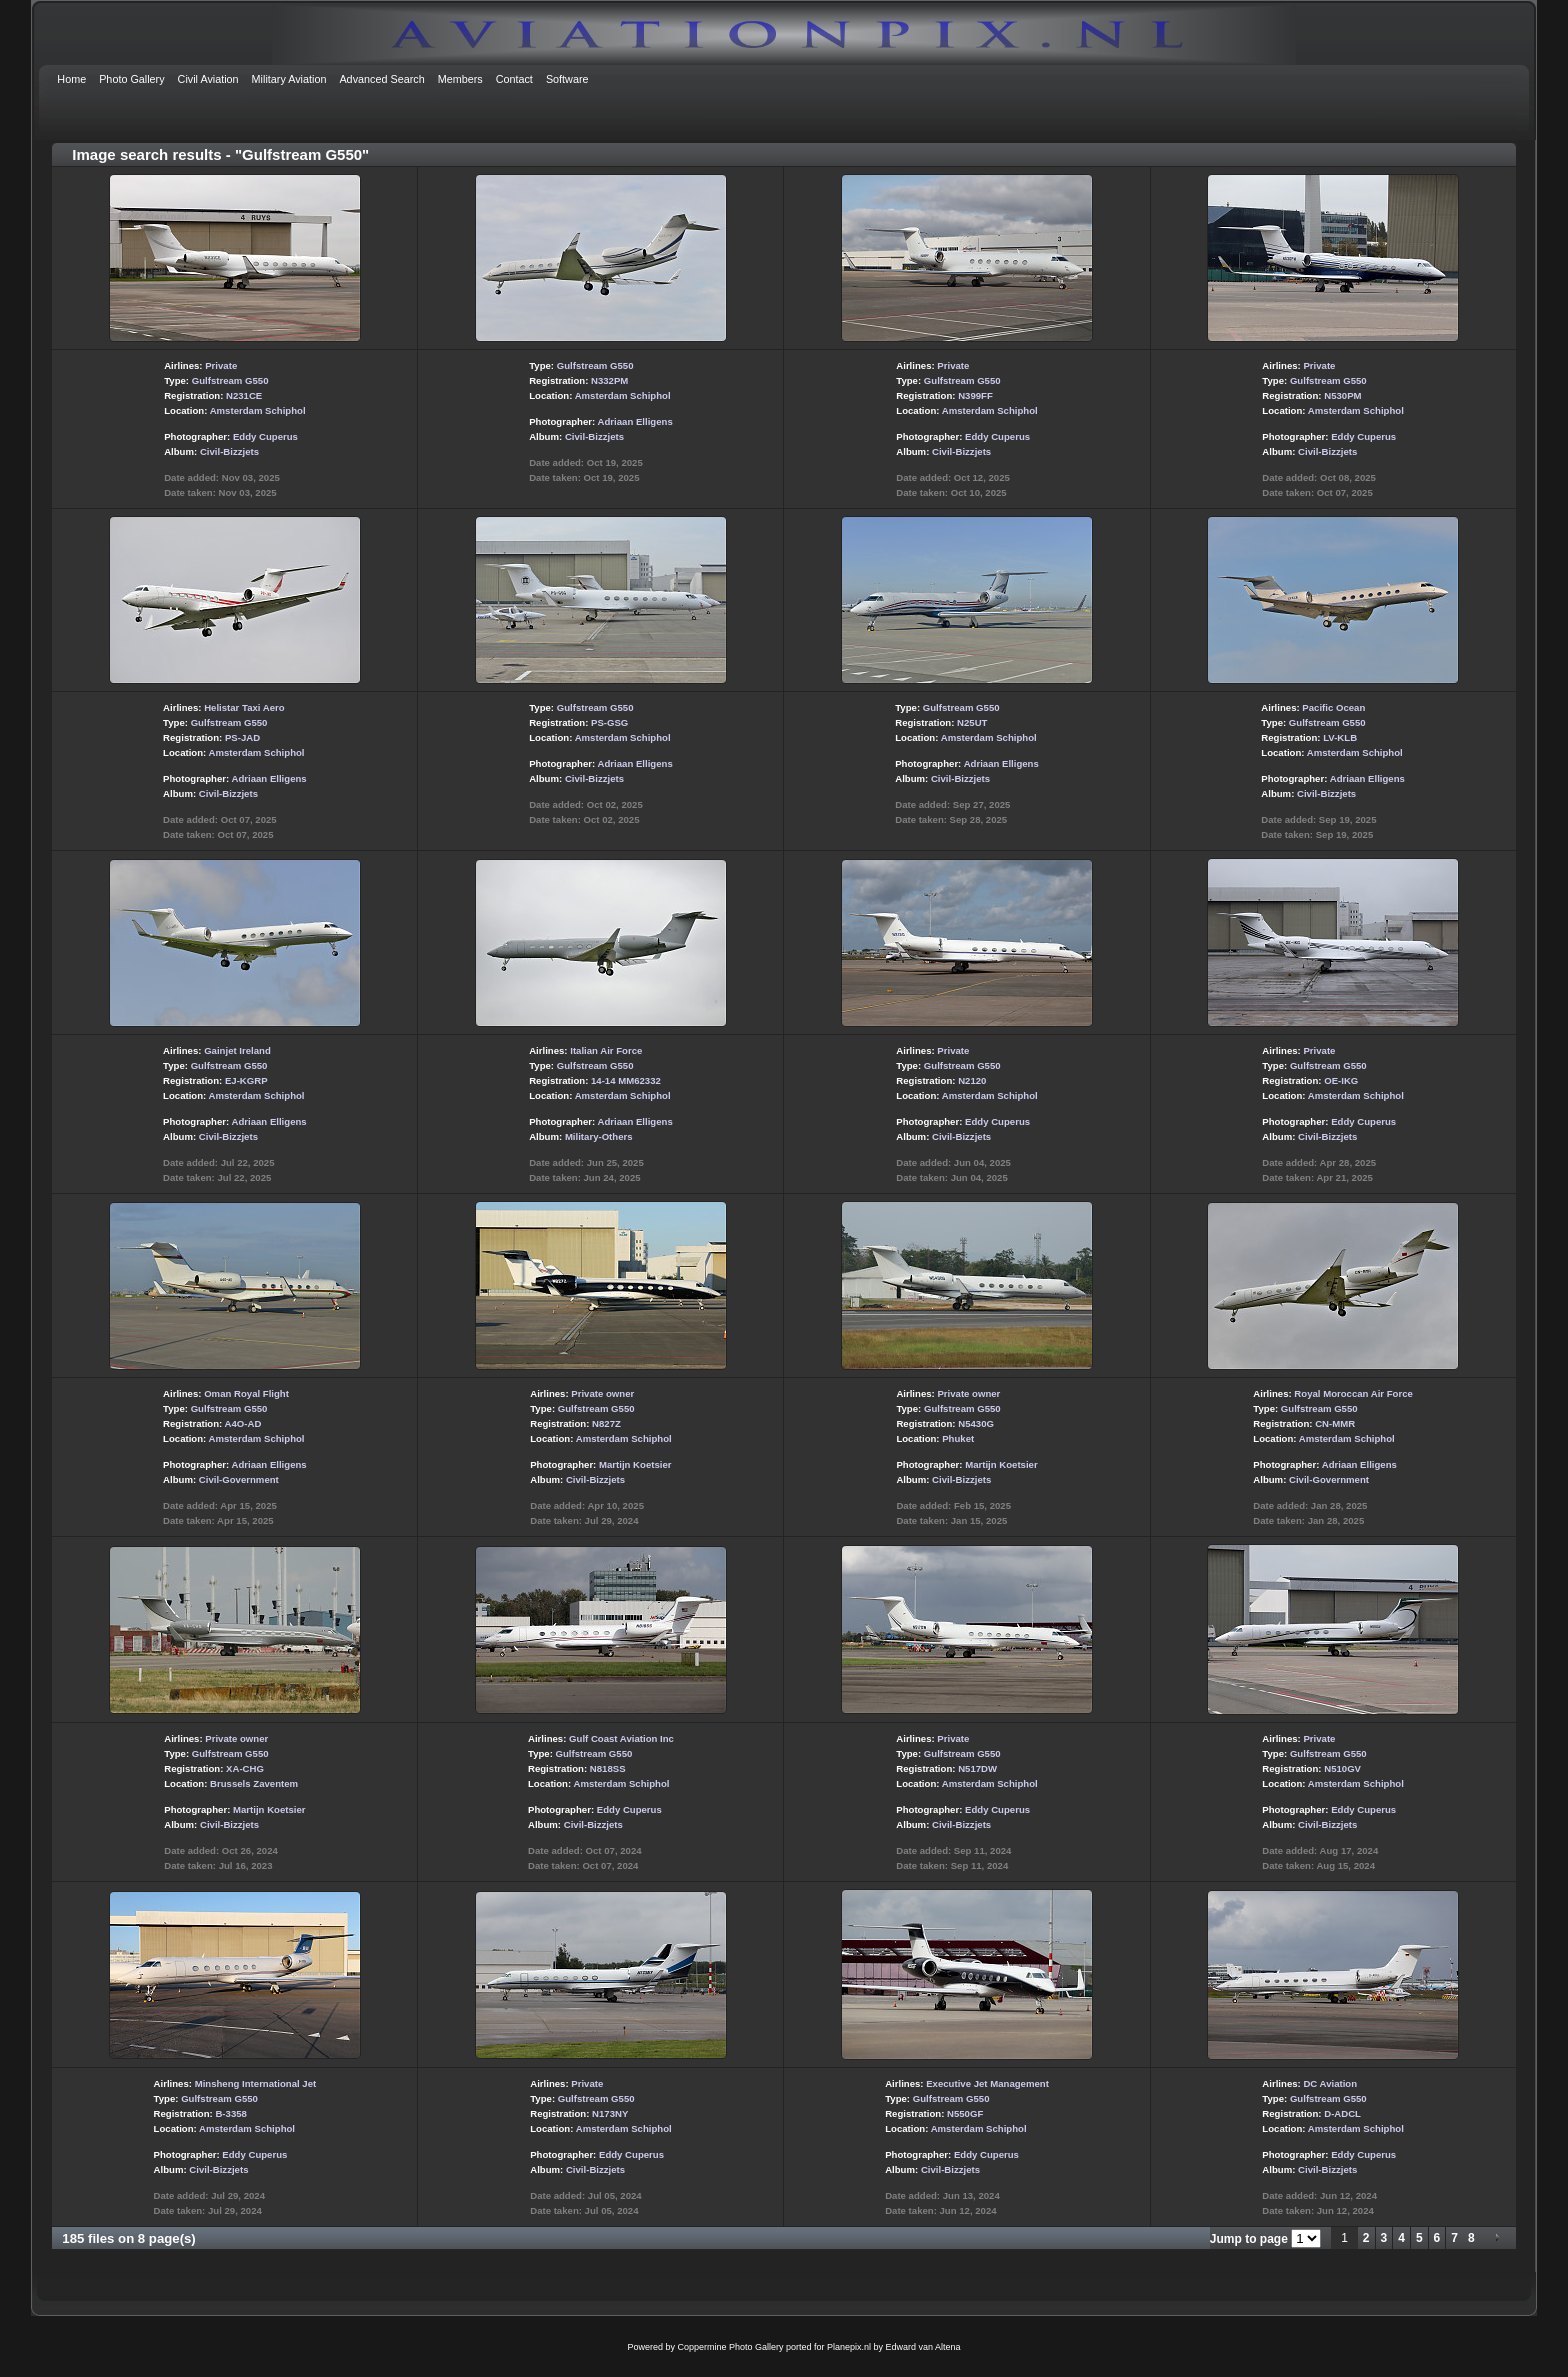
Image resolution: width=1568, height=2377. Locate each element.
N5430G (976, 1423)
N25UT (972, 722)
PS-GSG (609, 722)
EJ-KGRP (246, 1080)
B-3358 (230, 2113)
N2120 (972, 1080)
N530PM (1342, 395)
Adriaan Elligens (635, 421)
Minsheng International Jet (256, 2083)
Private (221, 365)
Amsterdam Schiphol (258, 410)
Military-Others (599, 1136)
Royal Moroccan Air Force (1353, 1393)
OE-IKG (1341, 1080)
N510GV (1342, 1768)
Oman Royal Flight (246, 1393)
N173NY (610, 2113)
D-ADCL (1342, 2113)
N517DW (977, 1768)
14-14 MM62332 (626, 1080)
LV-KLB (1340, 737)
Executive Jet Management (987, 2083)
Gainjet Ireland (237, 1050)
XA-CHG (245, 1768)
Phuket (958, 1438)
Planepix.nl (849, 2347)
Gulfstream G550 (230, 380)
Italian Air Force (606, 1050)
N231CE (244, 395)
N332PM (609, 380)
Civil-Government (239, 1479)
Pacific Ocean (1333, 707)
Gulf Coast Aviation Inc (621, 1738)
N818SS (608, 1768)
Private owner (602, 1393)
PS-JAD (242, 737)
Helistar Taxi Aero (244, 707)
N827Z (606, 1423)
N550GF (965, 2113)
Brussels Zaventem (254, 1783)
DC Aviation (1330, 2083)
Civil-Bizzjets (229, 451)
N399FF (975, 395)
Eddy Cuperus (265, 436)
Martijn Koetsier (635, 1464)
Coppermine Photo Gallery (730, 2347)
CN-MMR (1335, 1423)
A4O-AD (243, 1423)
